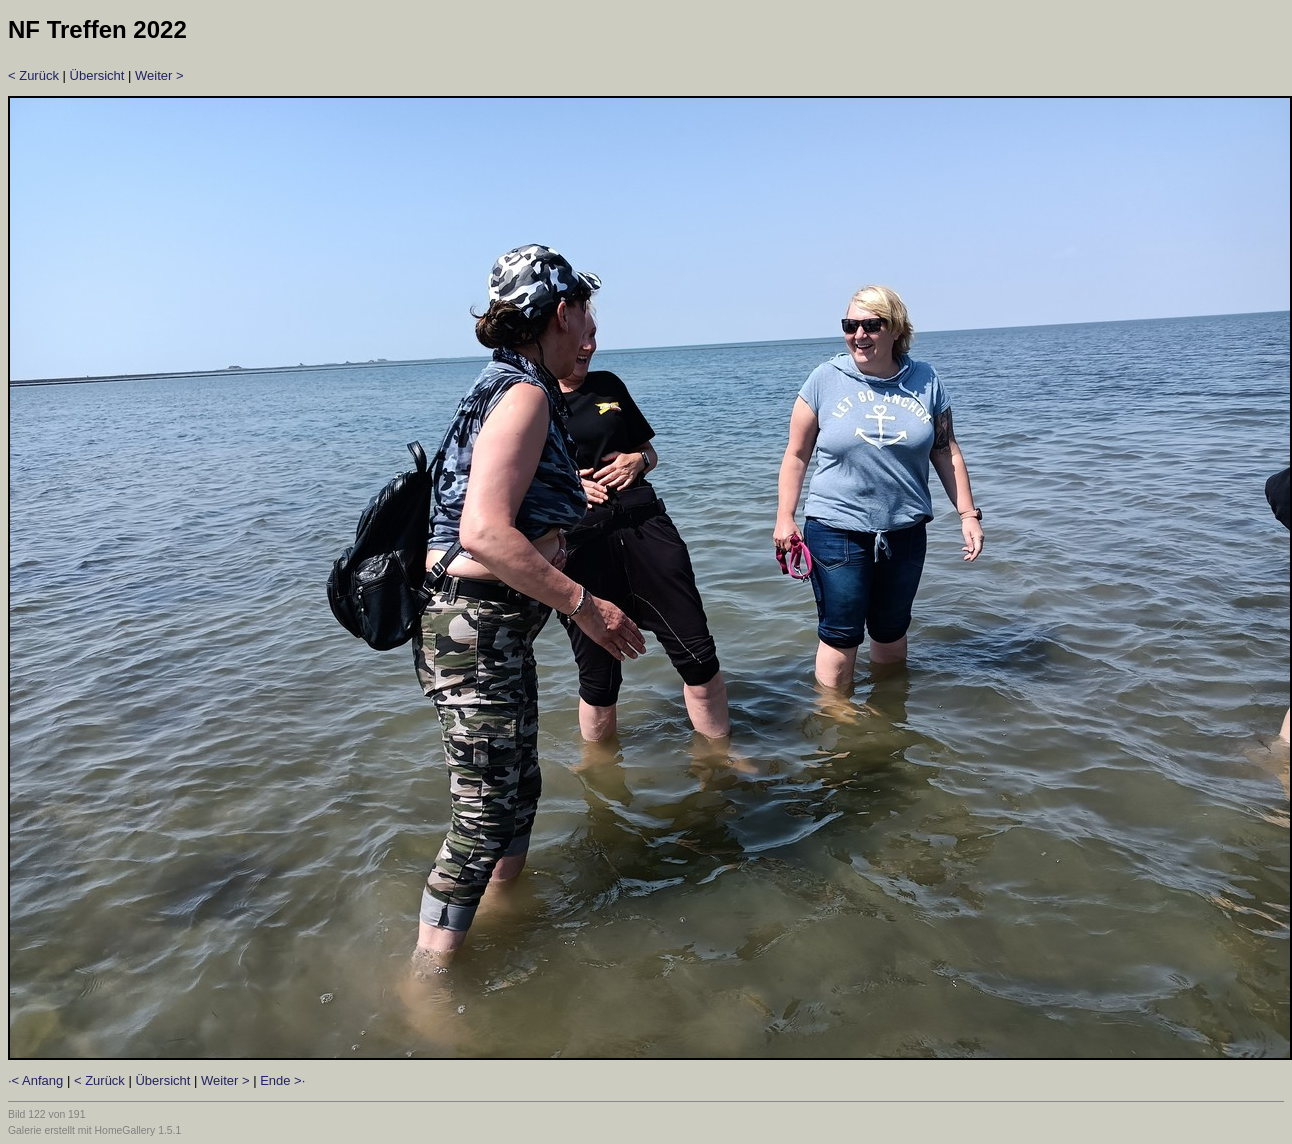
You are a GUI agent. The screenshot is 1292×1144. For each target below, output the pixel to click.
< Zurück (33, 75)
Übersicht (97, 75)
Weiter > (159, 75)
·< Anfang (35, 1080)
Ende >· (282, 1080)
